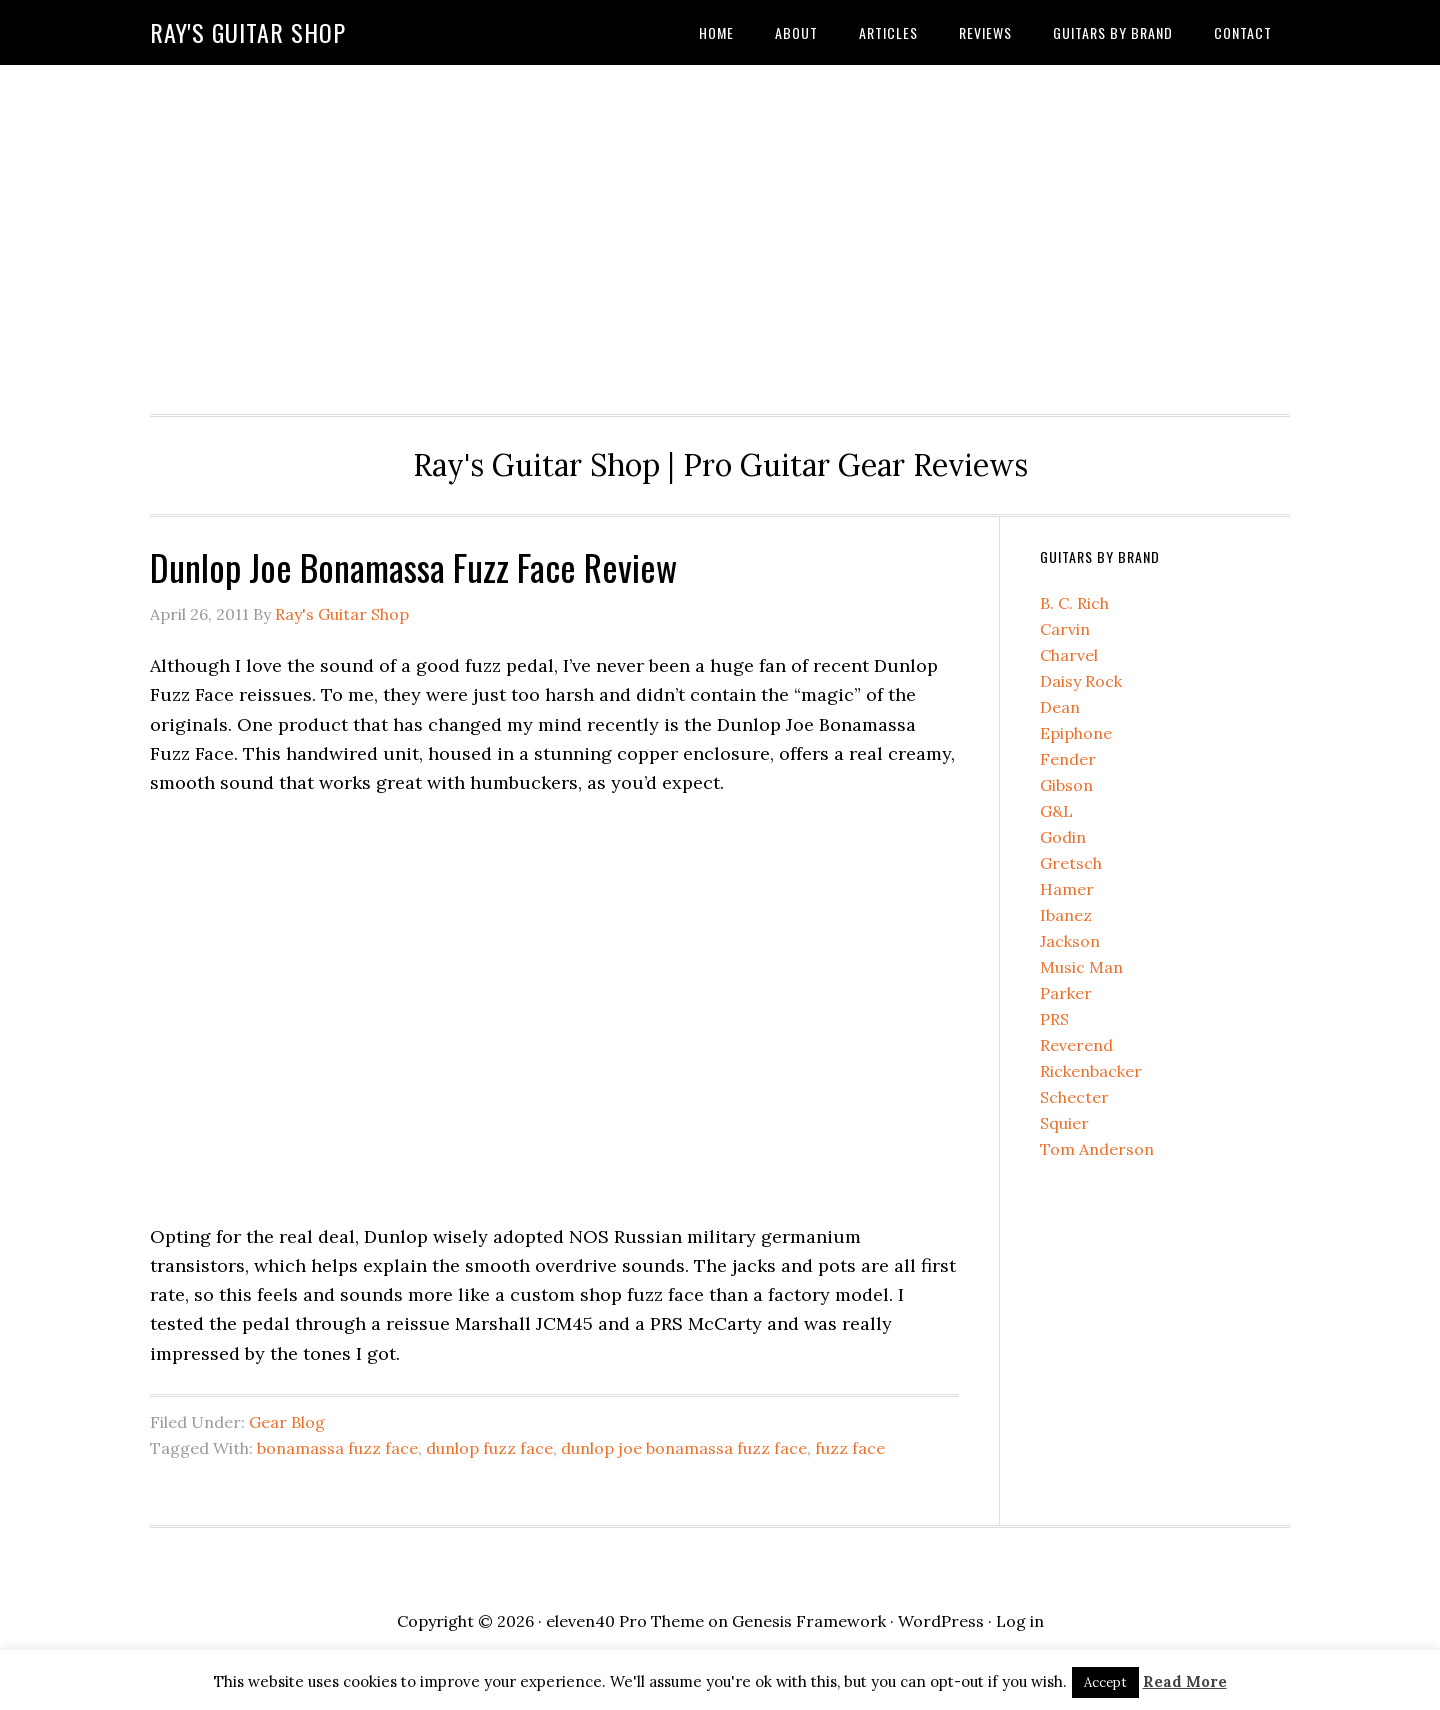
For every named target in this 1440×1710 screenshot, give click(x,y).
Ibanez (1066, 915)
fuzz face (850, 1448)
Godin (1063, 837)
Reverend (1076, 1045)
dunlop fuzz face (489, 1448)
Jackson (1070, 941)
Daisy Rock (1081, 681)
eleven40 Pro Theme (625, 1621)
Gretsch (1071, 863)
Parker (1066, 993)
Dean (1060, 707)
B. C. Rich (1074, 603)
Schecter (1074, 1097)
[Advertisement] (720, 234)
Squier (1064, 1123)
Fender (1068, 759)
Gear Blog (287, 1422)
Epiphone (1076, 733)
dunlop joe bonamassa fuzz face (684, 1448)
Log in (1020, 1621)
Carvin (1065, 629)
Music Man (1081, 967)
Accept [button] (1105, 1682)
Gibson (1066, 785)
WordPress (941, 1621)
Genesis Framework (809, 1621)
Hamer (1067, 889)
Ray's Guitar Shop (248, 32)
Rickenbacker (1091, 1071)
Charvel (1069, 655)
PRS (1054, 1019)
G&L (1056, 811)
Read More (1185, 1681)
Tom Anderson (1097, 1149)
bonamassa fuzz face (337, 1448)
